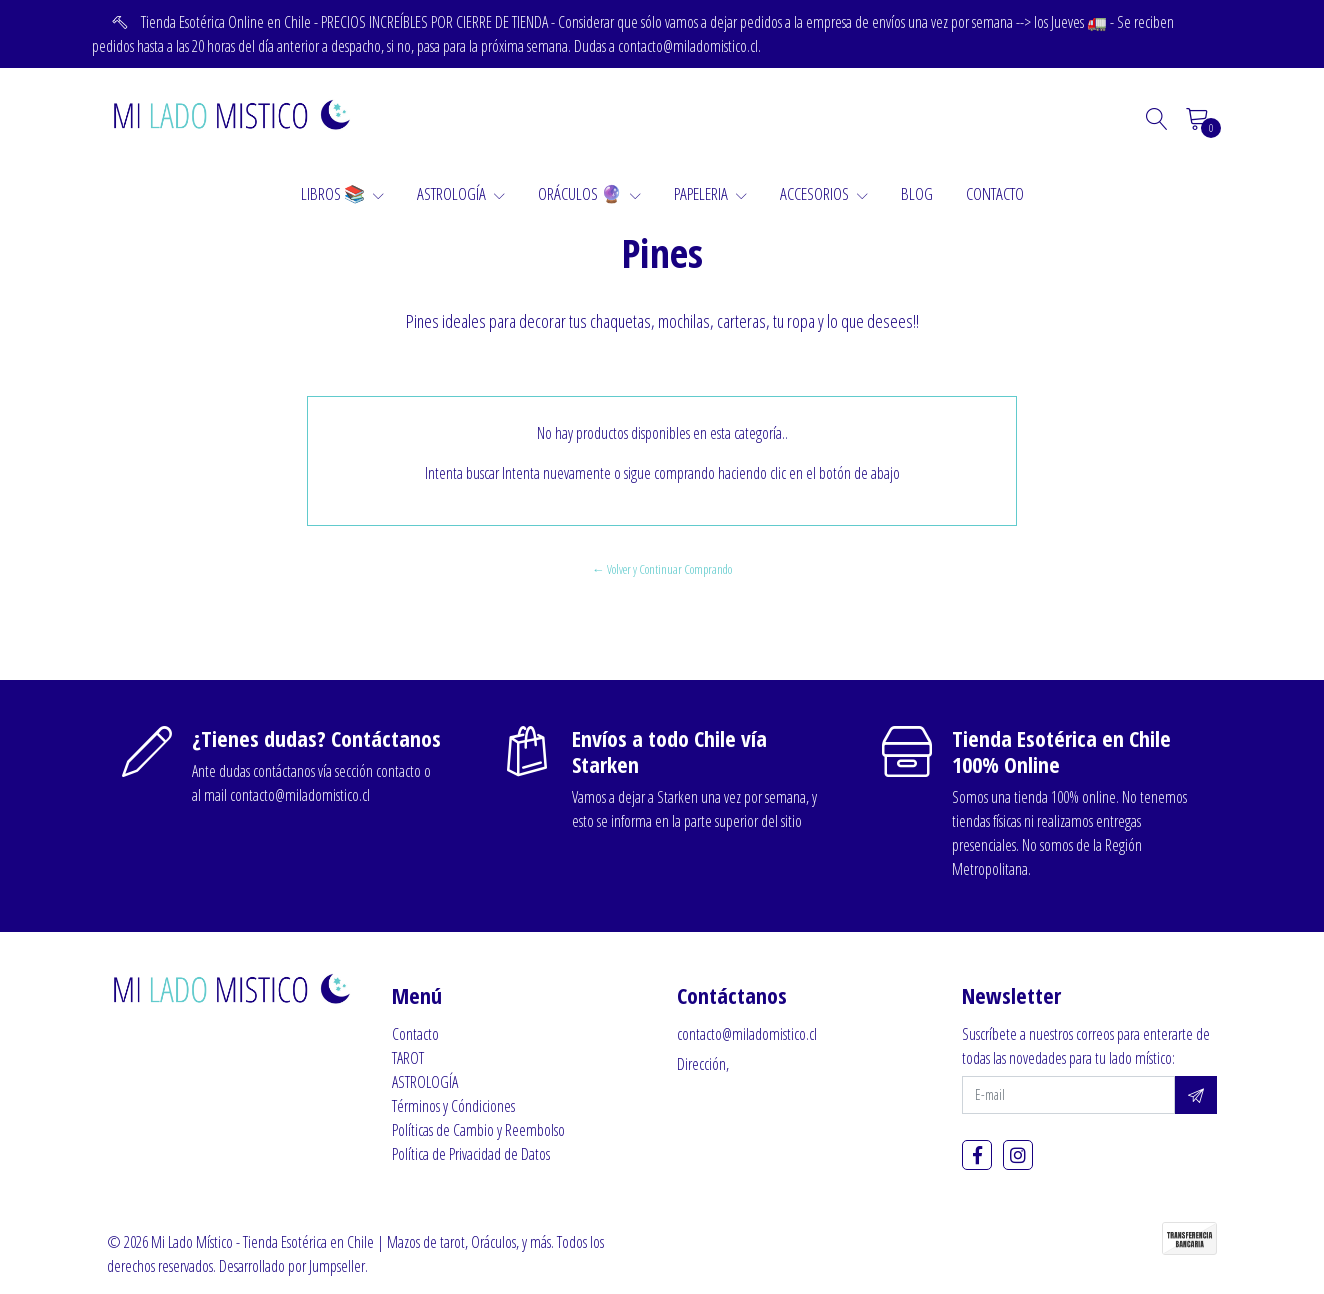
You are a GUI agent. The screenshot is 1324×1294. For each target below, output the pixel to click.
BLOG (917, 193)
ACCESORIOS (824, 193)
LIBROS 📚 (342, 193)
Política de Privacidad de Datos (471, 1154)
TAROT (408, 1058)
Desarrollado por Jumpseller (292, 1266)
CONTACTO (995, 193)
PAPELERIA (710, 193)
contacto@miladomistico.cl (747, 1034)
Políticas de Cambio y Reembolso (478, 1130)
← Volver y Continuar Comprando (662, 569)
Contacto (415, 1034)
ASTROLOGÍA (461, 193)
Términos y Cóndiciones (453, 1106)
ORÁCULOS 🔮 (589, 193)
